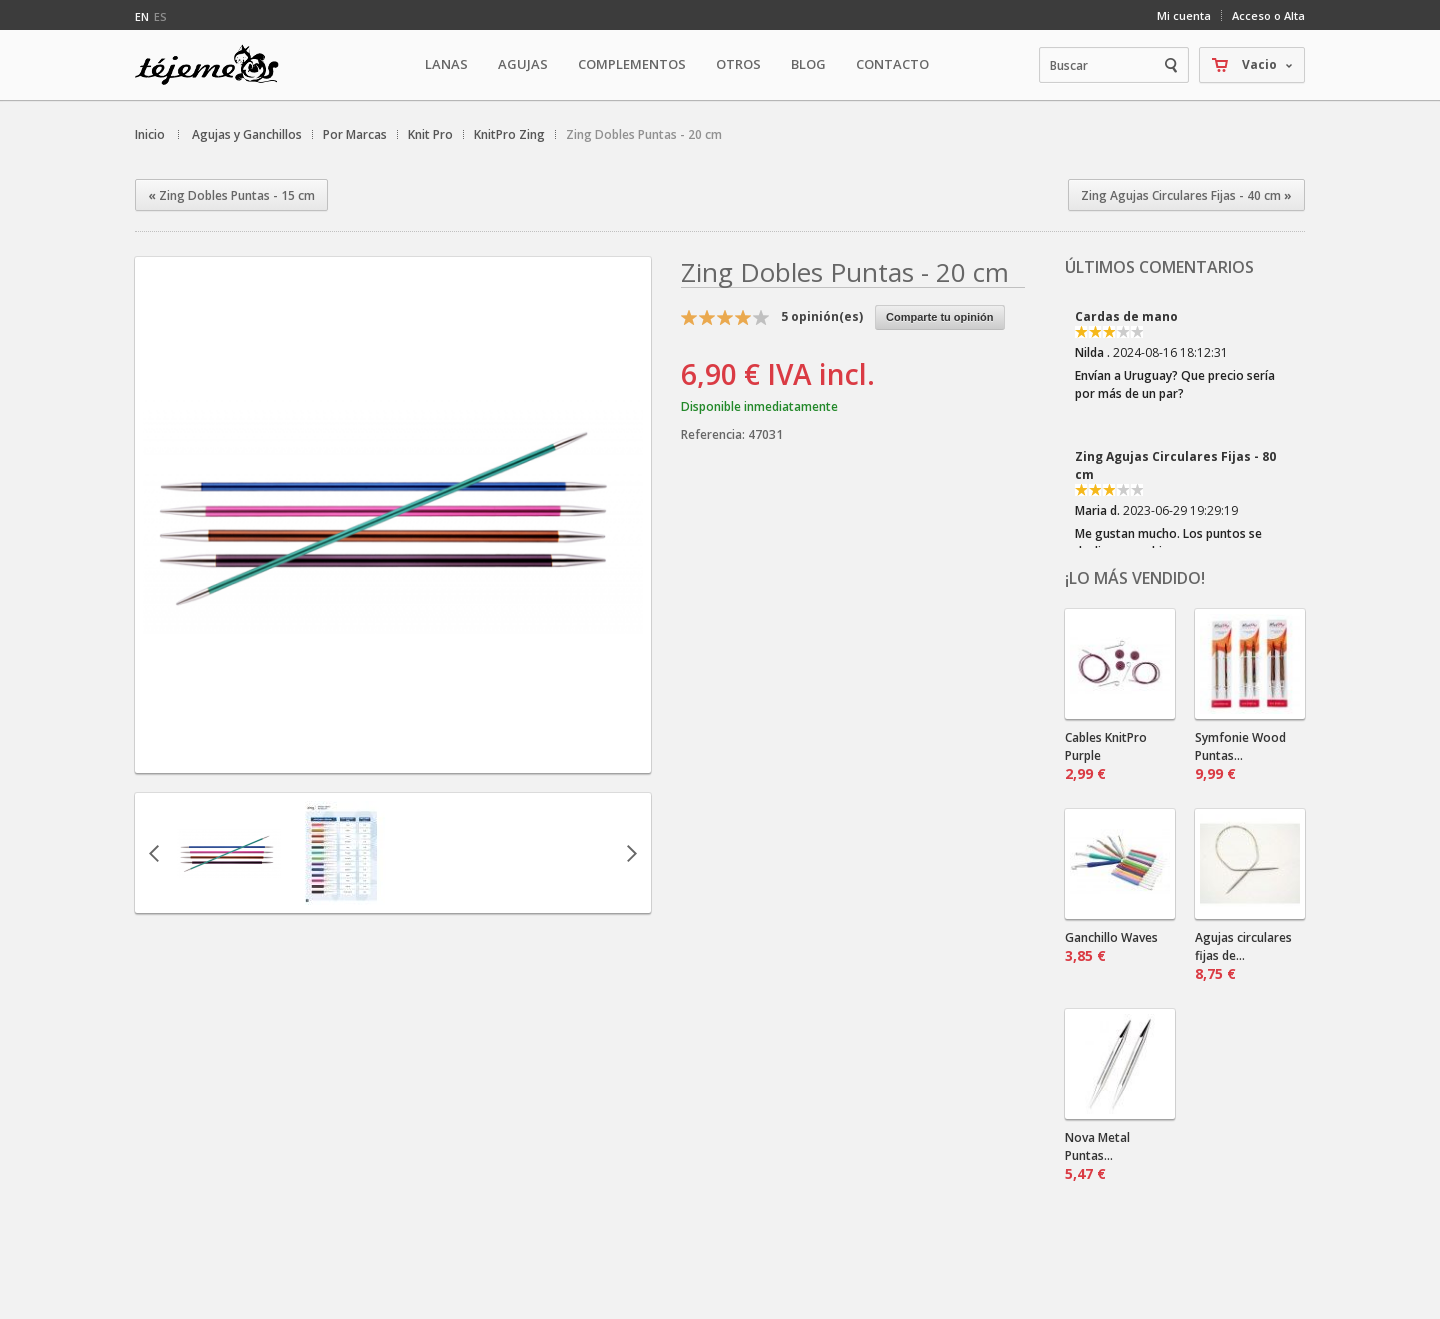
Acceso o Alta (1268, 15)
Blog (808, 64)
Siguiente (632, 853)
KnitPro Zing (509, 134)
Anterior (154, 853)
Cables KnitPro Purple (1106, 756)
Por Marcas (355, 134)
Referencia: (714, 434)
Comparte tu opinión (940, 317)
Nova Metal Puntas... (1097, 1156)
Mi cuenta (1184, 15)
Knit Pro (430, 134)
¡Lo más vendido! (1135, 578)
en (142, 16)
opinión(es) (822, 316)
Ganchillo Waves (1111, 947)
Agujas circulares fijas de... (1243, 956)
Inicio (150, 134)
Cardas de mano (1126, 316)
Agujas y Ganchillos (247, 134)
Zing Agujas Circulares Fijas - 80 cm (1175, 465)
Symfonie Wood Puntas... (1240, 756)
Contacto (892, 64)
